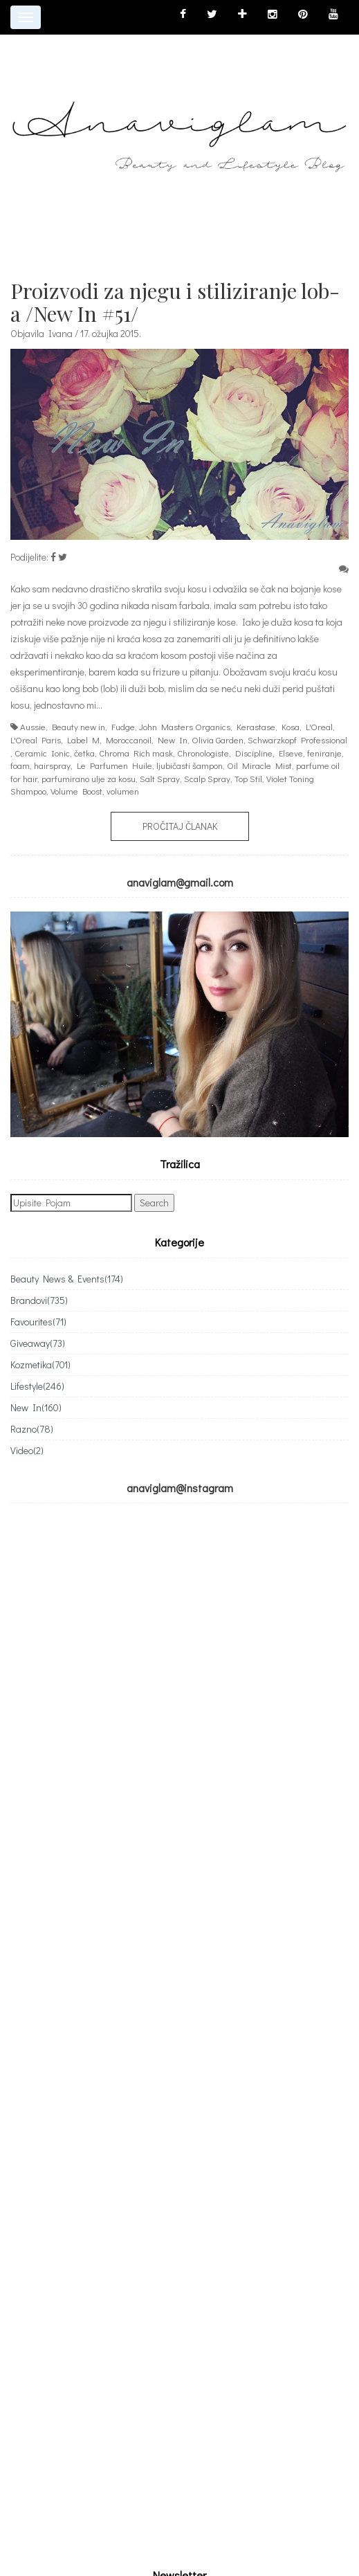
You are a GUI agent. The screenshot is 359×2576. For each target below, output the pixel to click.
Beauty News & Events (66, 1278)
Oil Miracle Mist (259, 765)
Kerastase (256, 726)
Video (27, 1450)
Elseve (291, 753)
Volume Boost (76, 791)
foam (20, 765)
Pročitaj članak (179, 826)
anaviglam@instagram (180, 1487)
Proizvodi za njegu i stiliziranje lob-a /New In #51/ (175, 302)
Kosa (291, 726)
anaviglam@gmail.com (180, 882)
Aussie (33, 726)
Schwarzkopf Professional (297, 739)
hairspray (52, 765)
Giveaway (37, 1343)
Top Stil (248, 778)
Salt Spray (160, 778)
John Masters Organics (184, 726)
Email (21, 1905)
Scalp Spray (207, 778)
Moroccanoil (128, 739)
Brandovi (39, 1300)
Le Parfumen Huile (114, 765)
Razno (31, 1428)
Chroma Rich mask (136, 753)
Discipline (254, 753)
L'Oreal (319, 726)
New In (172, 739)
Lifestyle (37, 1386)
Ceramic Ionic (42, 753)
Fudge (123, 726)
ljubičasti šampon (189, 765)
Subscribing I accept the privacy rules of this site (121, 1959)
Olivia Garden (217, 739)
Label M (83, 739)
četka (84, 753)
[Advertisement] (126, 2156)
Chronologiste (203, 753)
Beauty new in (78, 726)
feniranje (324, 753)
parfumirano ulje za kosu (89, 778)
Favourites (38, 1321)
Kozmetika (40, 1364)
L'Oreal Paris (35, 739)
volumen (123, 791)
